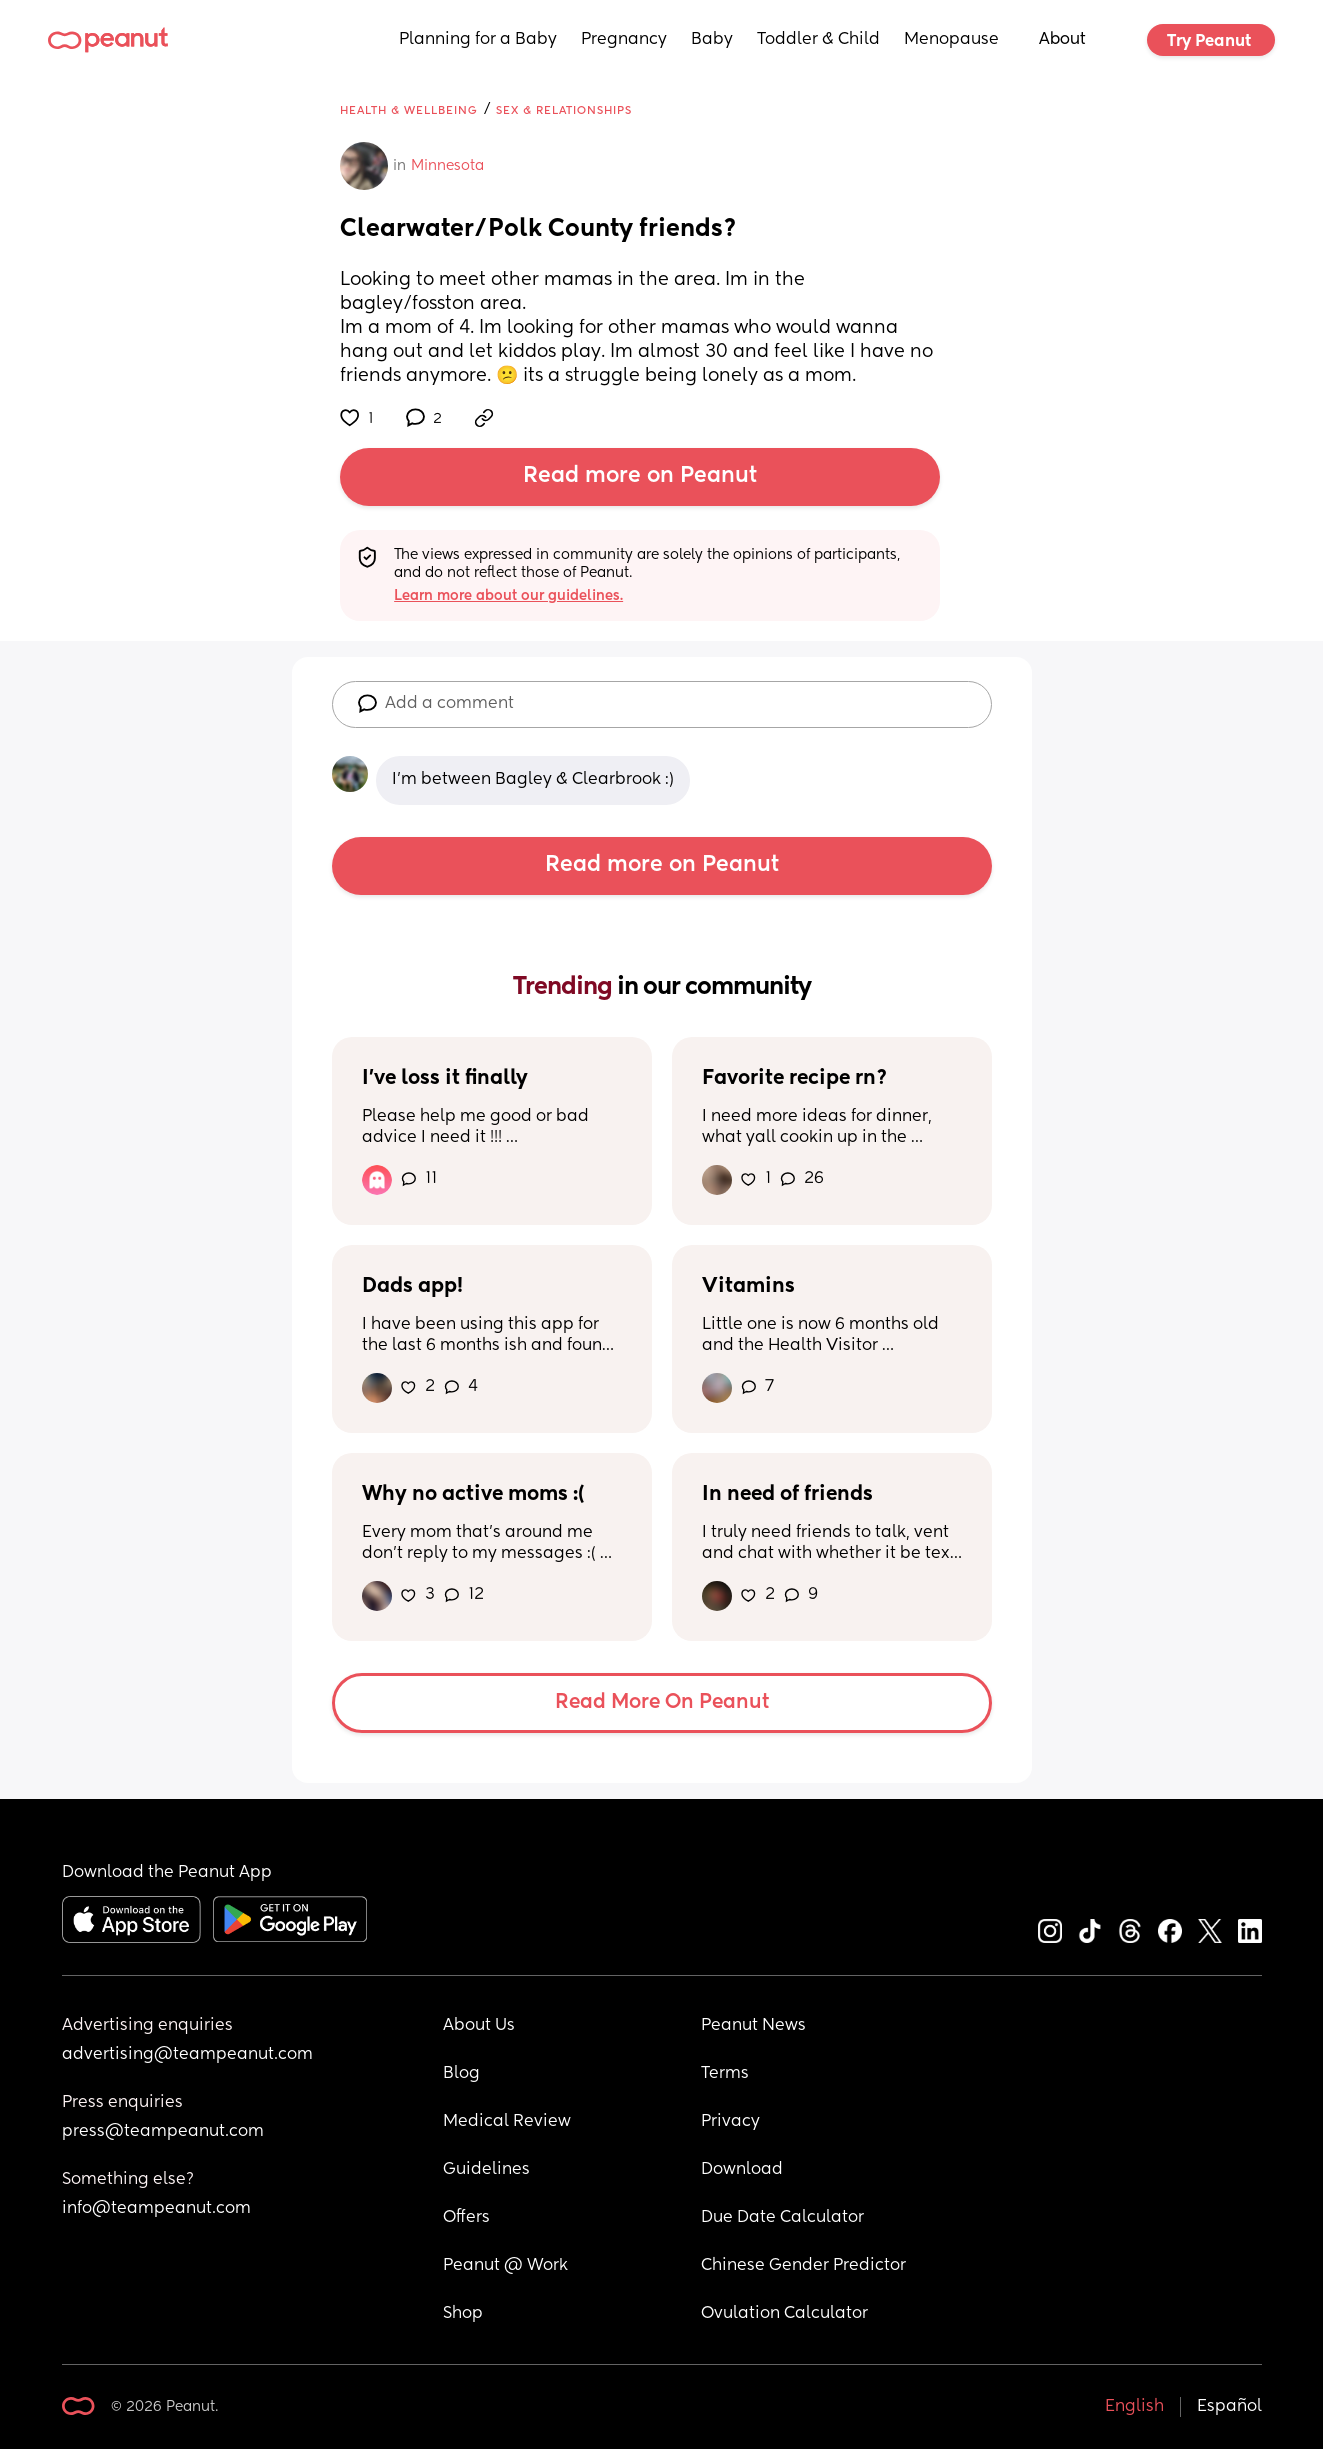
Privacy (730, 2122)
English (1134, 2407)
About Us (479, 2026)
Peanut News (753, 2026)
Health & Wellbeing (409, 110)
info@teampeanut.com (156, 2209)
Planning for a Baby (478, 40)
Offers (466, 2218)
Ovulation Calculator (784, 2314)
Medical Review (507, 2122)
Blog (461, 2074)
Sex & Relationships (564, 110)
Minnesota (447, 166)
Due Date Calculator (782, 2218)
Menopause (951, 40)
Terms (725, 2074)
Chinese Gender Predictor (803, 2266)
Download (742, 2170)
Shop (463, 2314)
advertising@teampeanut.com (187, 2055)
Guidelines (486, 2170)
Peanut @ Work (505, 2266)
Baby (712, 40)
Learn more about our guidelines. (508, 596)
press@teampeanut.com (163, 2132)
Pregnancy (624, 40)
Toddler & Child (818, 40)
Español (1229, 2407)
